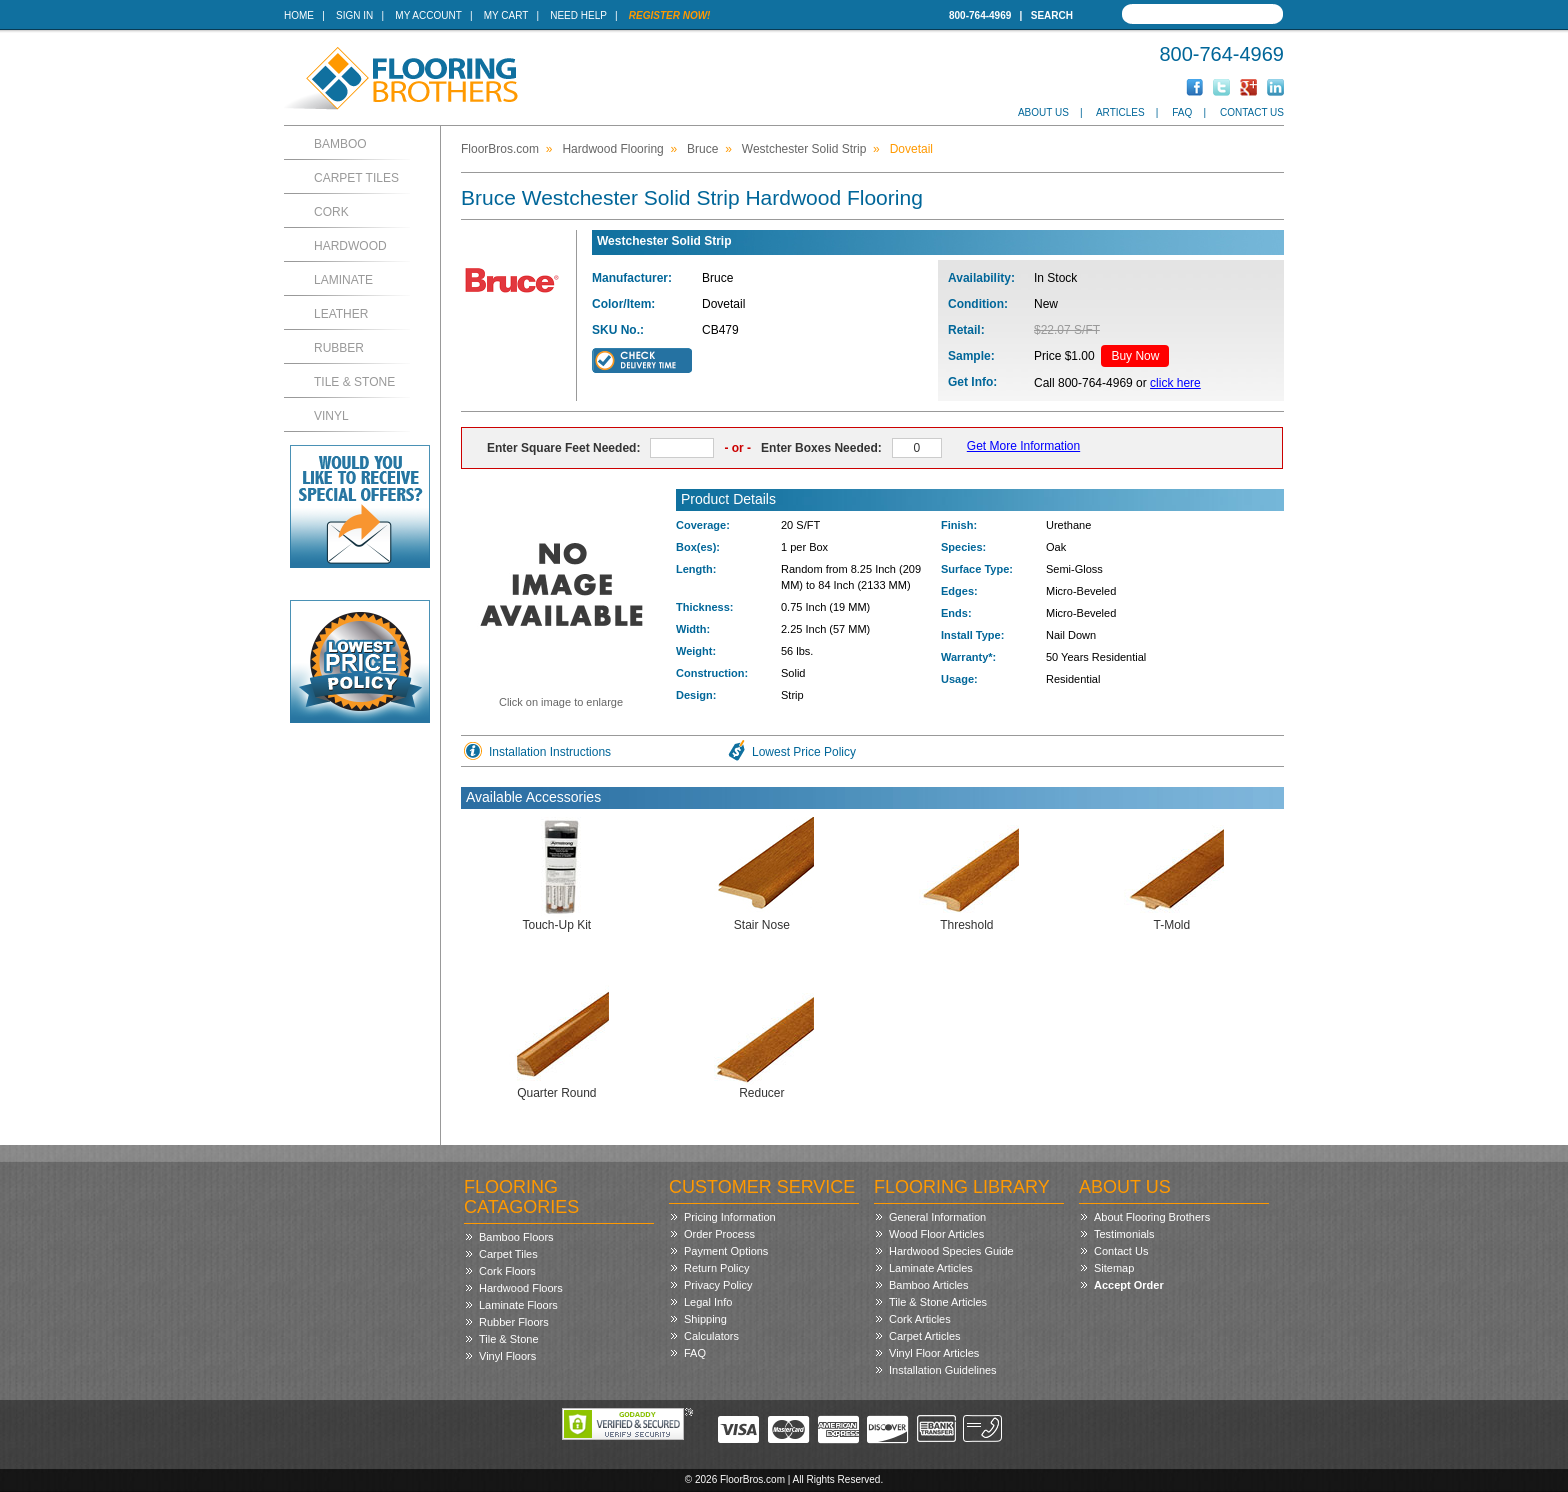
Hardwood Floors (521, 1288)
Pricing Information (730, 1217)
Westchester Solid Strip (804, 149)
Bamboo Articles (928, 1285)
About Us (1043, 112)
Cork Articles (920, 1319)
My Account (428, 15)
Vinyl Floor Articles (934, 1353)
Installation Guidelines (943, 1370)
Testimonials (1124, 1234)
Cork (331, 212)
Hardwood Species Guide (951, 1251)
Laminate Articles (931, 1268)
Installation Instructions (550, 752)
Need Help (578, 15)
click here (1175, 383)
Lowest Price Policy (804, 752)
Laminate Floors (518, 1305)
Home (299, 15)
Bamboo (340, 144)
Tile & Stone (354, 382)
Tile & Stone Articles (938, 1302)
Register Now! (670, 15)
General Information (937, 1217)
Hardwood (350, 246)
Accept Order (1129, 1285)
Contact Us (1252, 112)
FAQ (1182, 112)
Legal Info (708, 1302)
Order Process (719, 1234)
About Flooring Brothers (1152, 1217)
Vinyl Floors (507, 1356)
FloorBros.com (500, 149)
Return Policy (716, 1268)
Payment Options (726, 1251)
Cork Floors (507, 1271)
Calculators (711, 1336)
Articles (1120, 112)
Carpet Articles (925, 1336)
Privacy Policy (718, 1285)
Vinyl (331, 416)
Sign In (354, 15)
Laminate (343, 280)
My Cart (506, 15)
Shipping (705, 1319)
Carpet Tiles (356, 178)
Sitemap (1114, 1268)
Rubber (339, 348)
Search (1052, 15)
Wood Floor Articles (936, 1234)
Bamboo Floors (516, 1237)
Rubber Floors (514, 1322)
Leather (341, 314)
